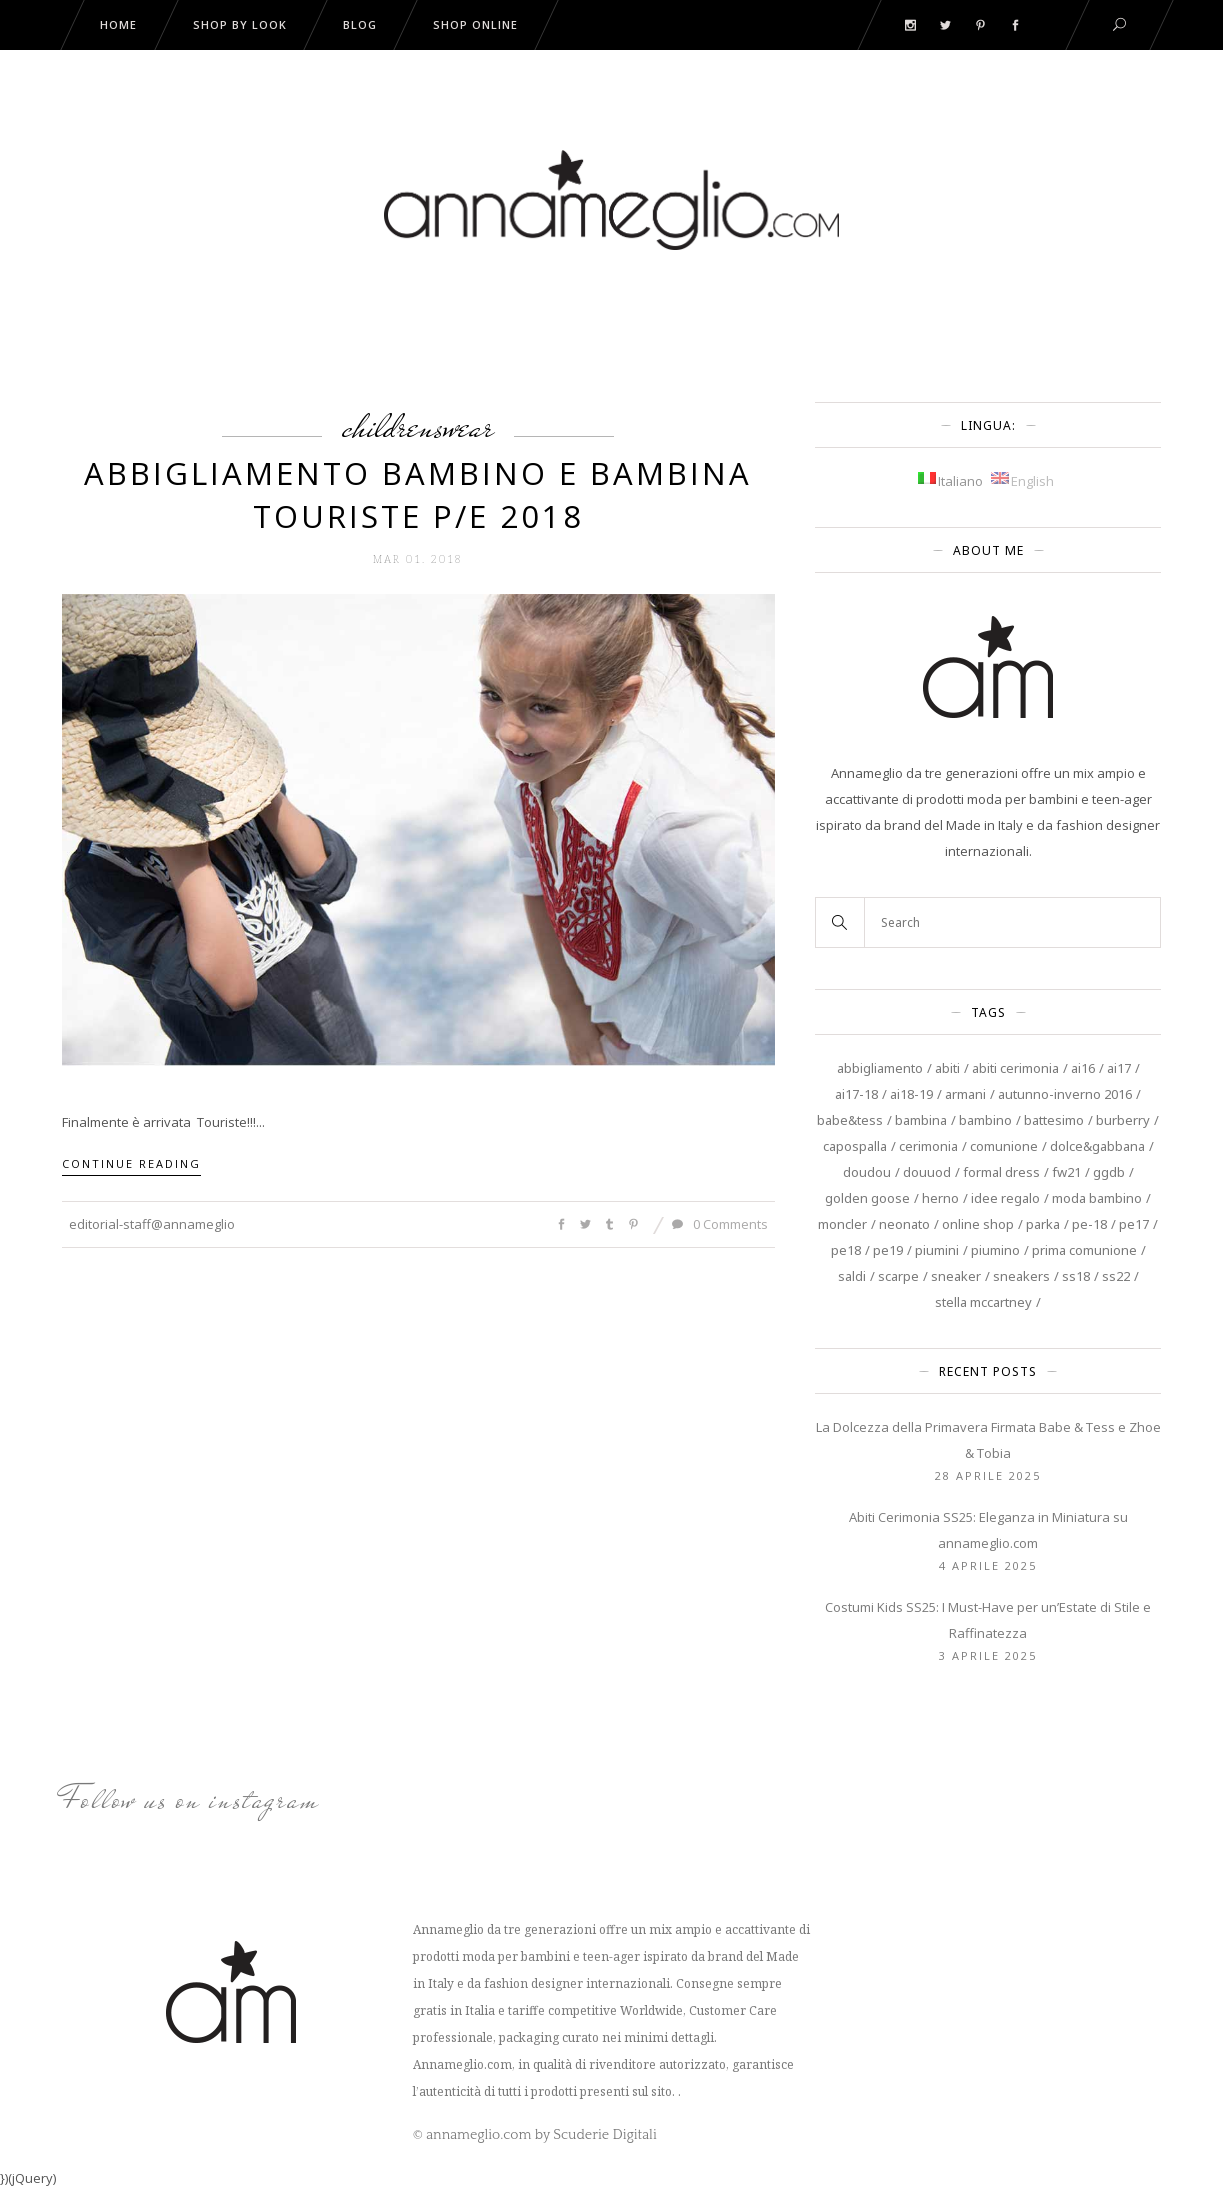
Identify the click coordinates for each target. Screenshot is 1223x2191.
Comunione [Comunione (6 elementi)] (1004, 1146)
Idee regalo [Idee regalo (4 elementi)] (1005, 1198)
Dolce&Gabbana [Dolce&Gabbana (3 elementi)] (1097, 1146)
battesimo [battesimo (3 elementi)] (1054, 1120)
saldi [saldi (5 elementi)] (852, 1276)
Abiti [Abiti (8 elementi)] (947, 1068)
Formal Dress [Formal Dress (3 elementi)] (1001, 1172)
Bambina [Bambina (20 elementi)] (921, 1120)
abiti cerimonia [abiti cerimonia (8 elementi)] (1015, 1068)
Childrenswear (418, 426)
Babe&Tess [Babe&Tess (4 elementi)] (850, 1120)
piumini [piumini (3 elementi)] (937, 1250)
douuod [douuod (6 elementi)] (927, 1172)
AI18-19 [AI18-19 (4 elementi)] (911, 1094)
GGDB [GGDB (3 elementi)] (1109, 1172)
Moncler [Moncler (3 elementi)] (842, 1224)
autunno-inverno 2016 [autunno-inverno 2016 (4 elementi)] (1065, 1094)
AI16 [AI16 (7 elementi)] (1083, 1068)
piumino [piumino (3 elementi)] (995, 1250)
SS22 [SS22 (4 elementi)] (1116, 1276)
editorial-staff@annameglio (152, 1224)
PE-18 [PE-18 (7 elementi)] (1089, 1224)
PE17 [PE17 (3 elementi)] (1134, 1224)
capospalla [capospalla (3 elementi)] (855, 1146)
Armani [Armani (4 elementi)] (965, 1094)
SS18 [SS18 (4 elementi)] (1076, 1276)
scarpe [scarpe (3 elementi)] (898, 1276)
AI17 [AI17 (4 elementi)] (1119, 1068)
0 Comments (720, 1224)
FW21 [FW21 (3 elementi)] (1066, 1172)
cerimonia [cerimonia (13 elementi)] (928, 1146)
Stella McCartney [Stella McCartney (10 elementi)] (983, 1302)
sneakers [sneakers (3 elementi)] (1021, 1276)
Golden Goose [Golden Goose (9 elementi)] (867, 1198)
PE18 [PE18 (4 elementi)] (846, 1250)
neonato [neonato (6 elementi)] (904, 1224)
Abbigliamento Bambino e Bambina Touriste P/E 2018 (418, 494)
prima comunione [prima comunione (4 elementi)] (1084, 1250)
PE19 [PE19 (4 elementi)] (888, 1250)
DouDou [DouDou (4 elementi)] (867, 1172)
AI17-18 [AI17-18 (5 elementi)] (856, 1094)
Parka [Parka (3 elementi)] (1043, 1224)
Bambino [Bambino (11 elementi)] (985, 1120)
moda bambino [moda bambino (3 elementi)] (1097, 1198)
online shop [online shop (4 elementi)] (978, 1224)
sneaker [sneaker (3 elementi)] (956, 1276)
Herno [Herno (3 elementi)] (940, 1198)
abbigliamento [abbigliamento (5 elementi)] (880, 1068)
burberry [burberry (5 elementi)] (1123, 1120)
